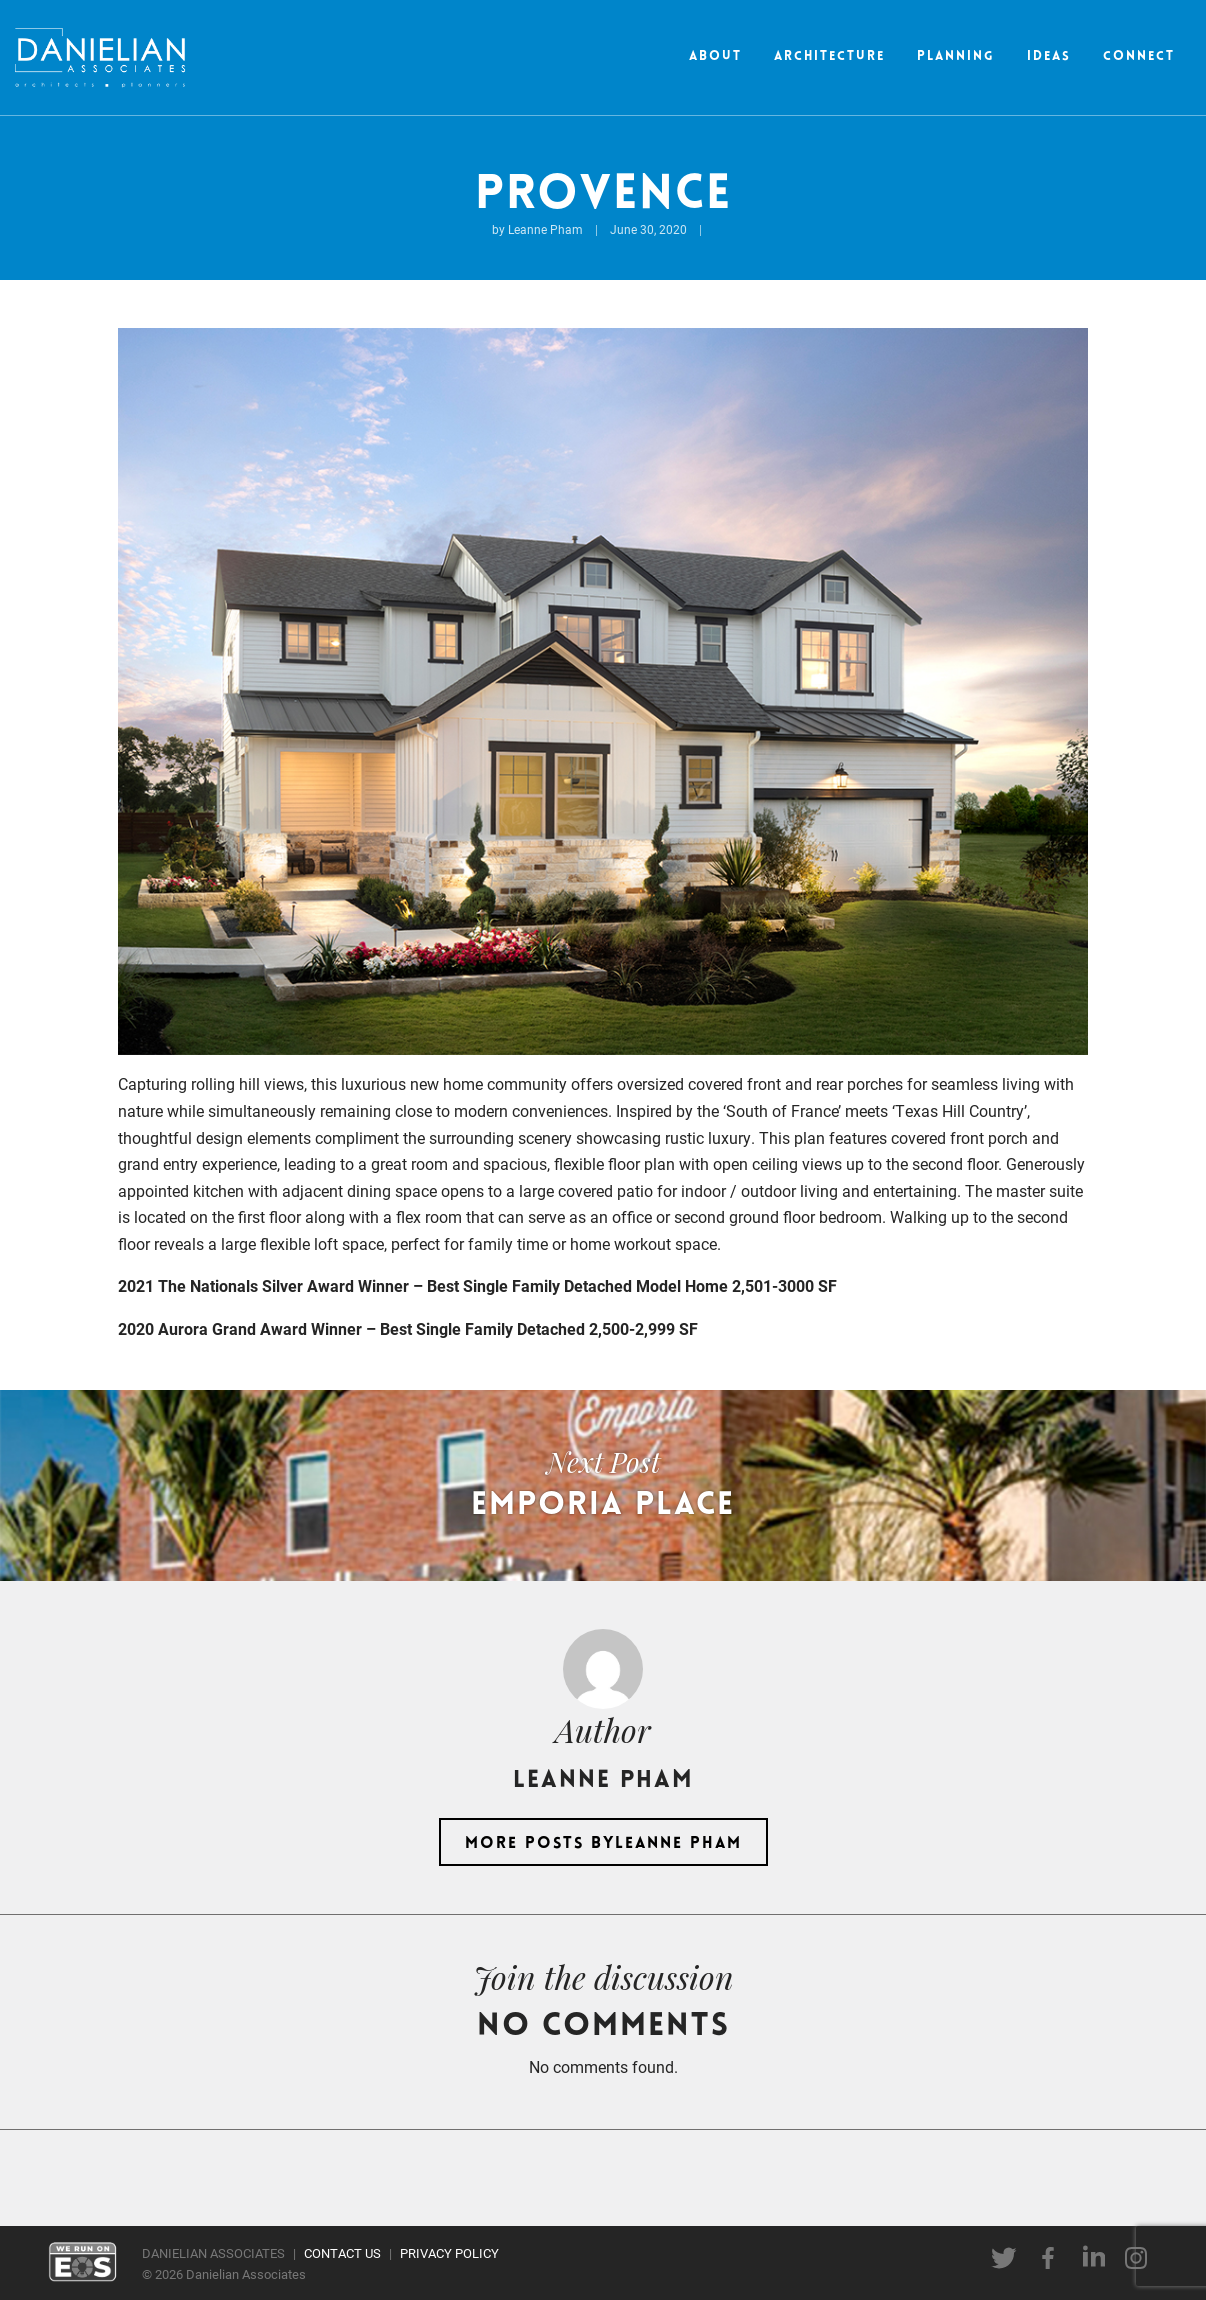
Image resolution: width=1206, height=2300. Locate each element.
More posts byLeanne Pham (603, 1844)
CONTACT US (342, 2252)
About (715, 56)
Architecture (829, 56)
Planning (956, 56)
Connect (1139, 56)
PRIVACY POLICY (449, 2252)
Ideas (1049, 56)
